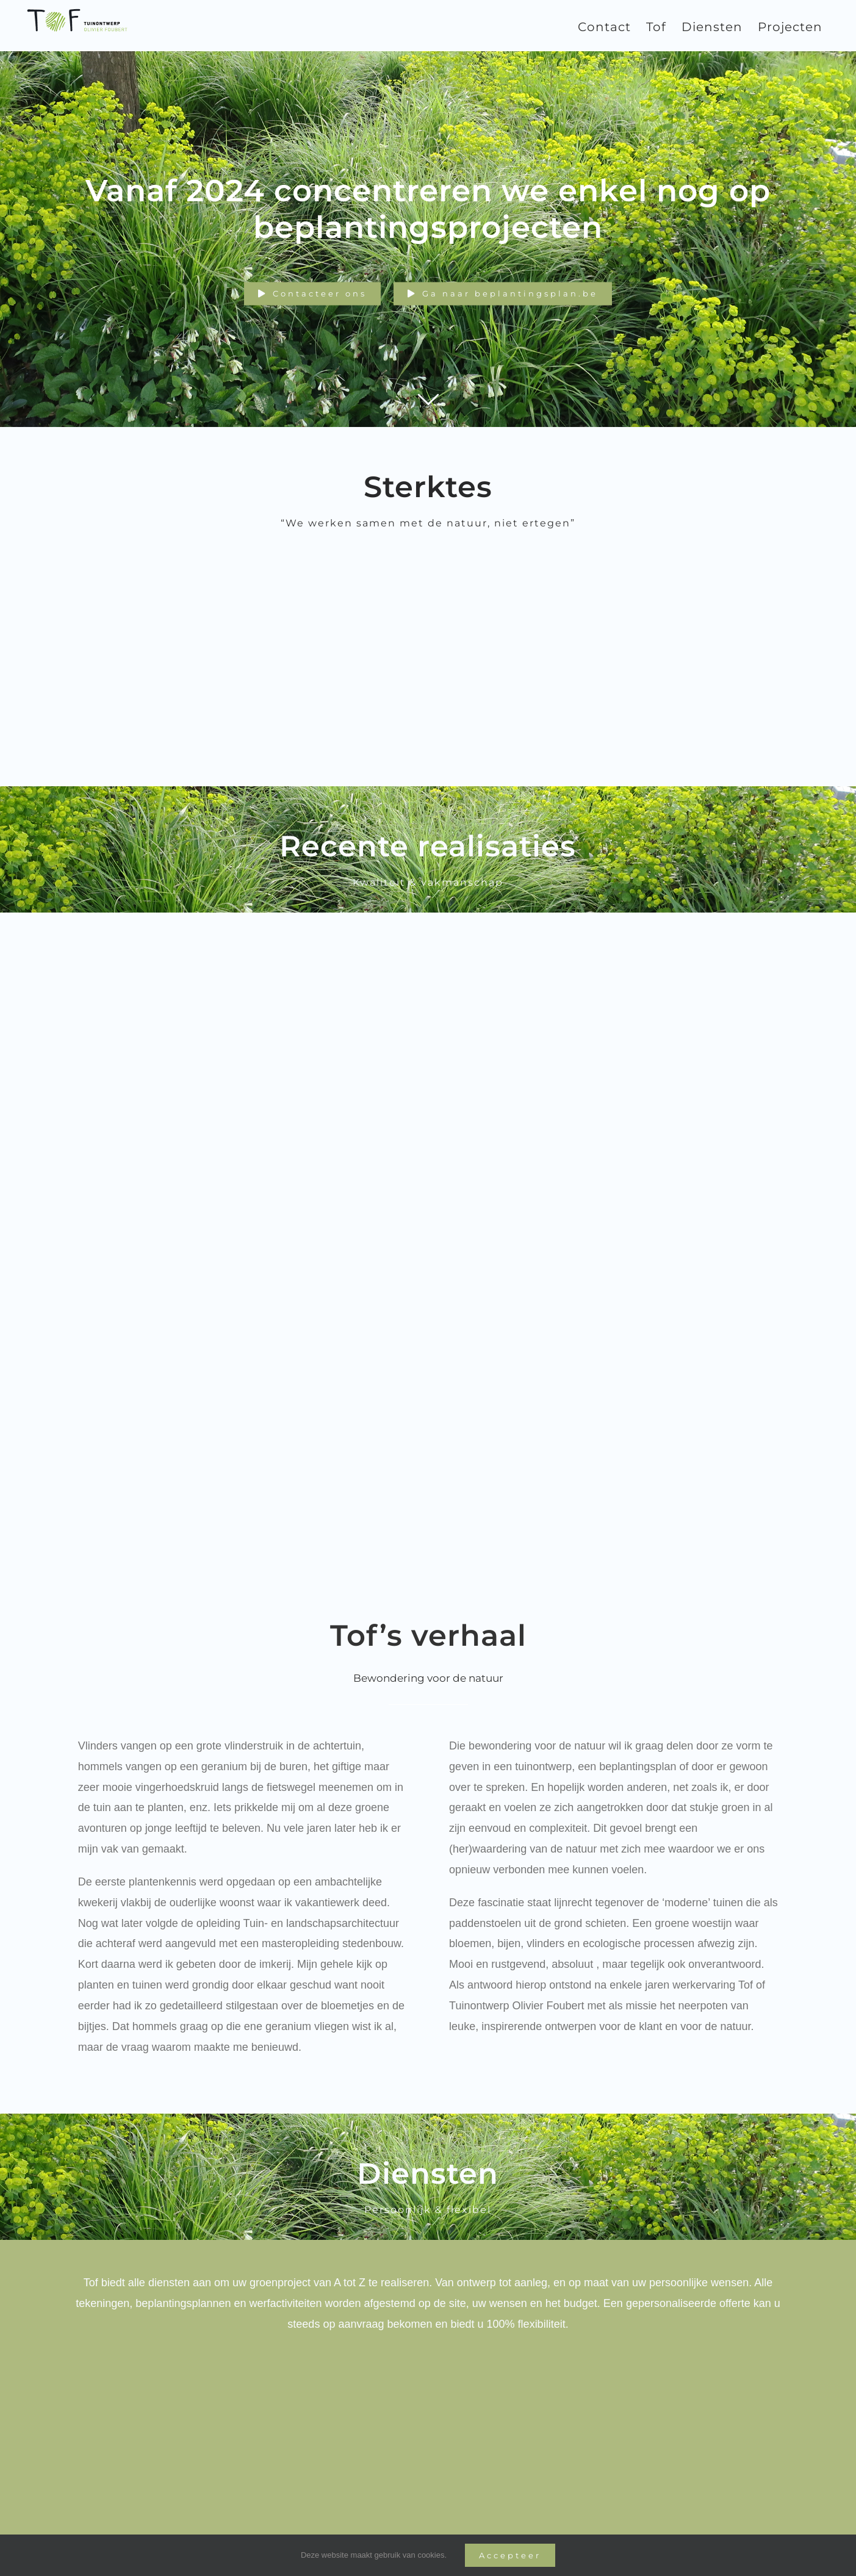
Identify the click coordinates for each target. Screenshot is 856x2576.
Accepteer (510, 2555)
